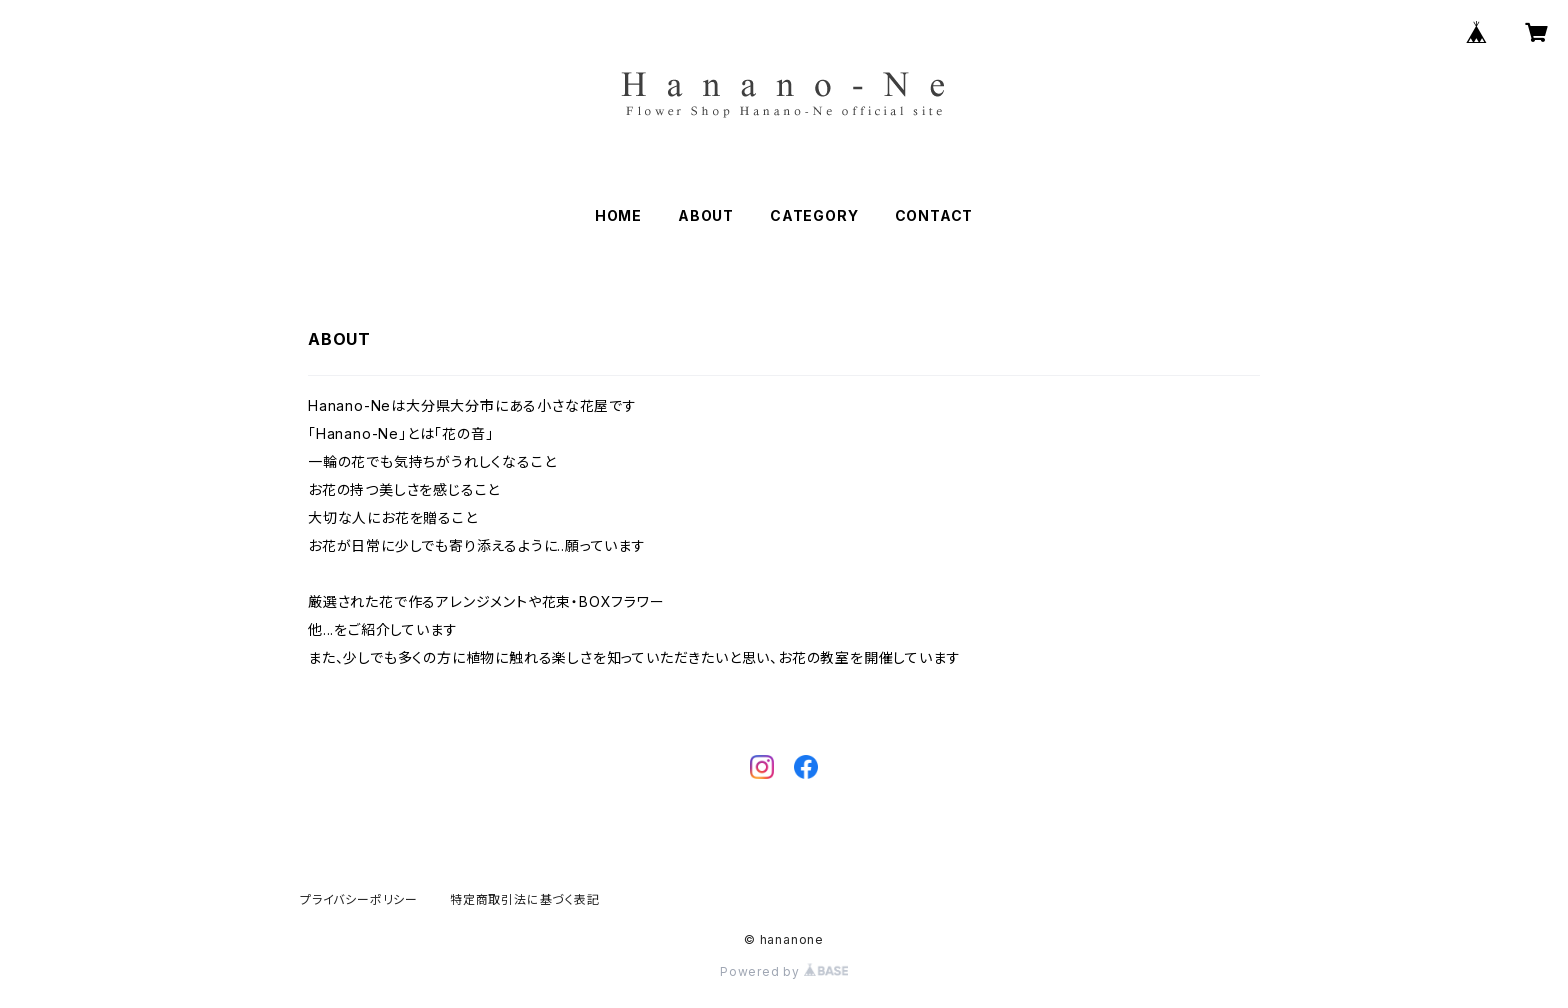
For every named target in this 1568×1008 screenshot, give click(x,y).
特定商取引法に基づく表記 (525, 899)
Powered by (784, 971)
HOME (618, 215)
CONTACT (934, 215)
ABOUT (706, 215)
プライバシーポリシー (359, 899)
